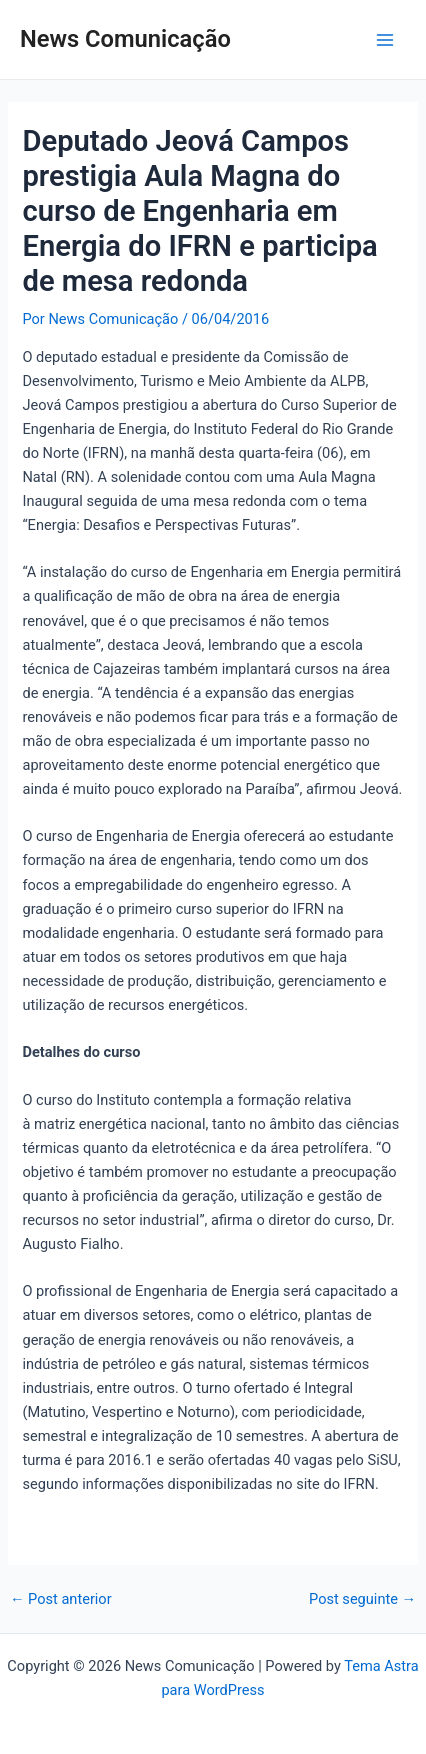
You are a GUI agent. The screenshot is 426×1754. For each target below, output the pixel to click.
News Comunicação (125, 39)
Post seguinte (362, 1599)
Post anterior (61, 1599)
